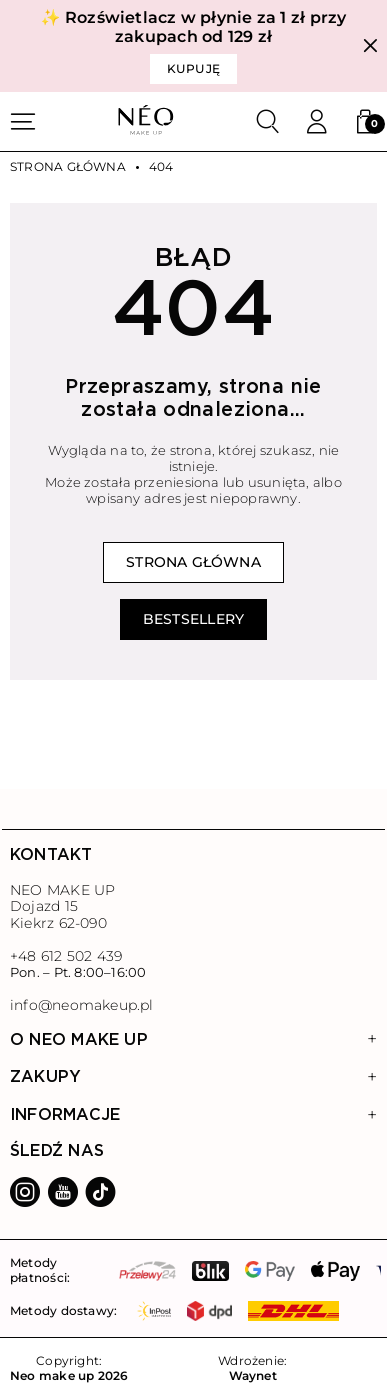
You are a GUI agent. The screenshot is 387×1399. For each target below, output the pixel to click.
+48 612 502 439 (66, 956)
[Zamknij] (370, 46)
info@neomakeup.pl (82, 1005)
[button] (365, 122)
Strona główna (68, 167)
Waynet (253, 1376)
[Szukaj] (268, 122)
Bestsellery (193, 619)
